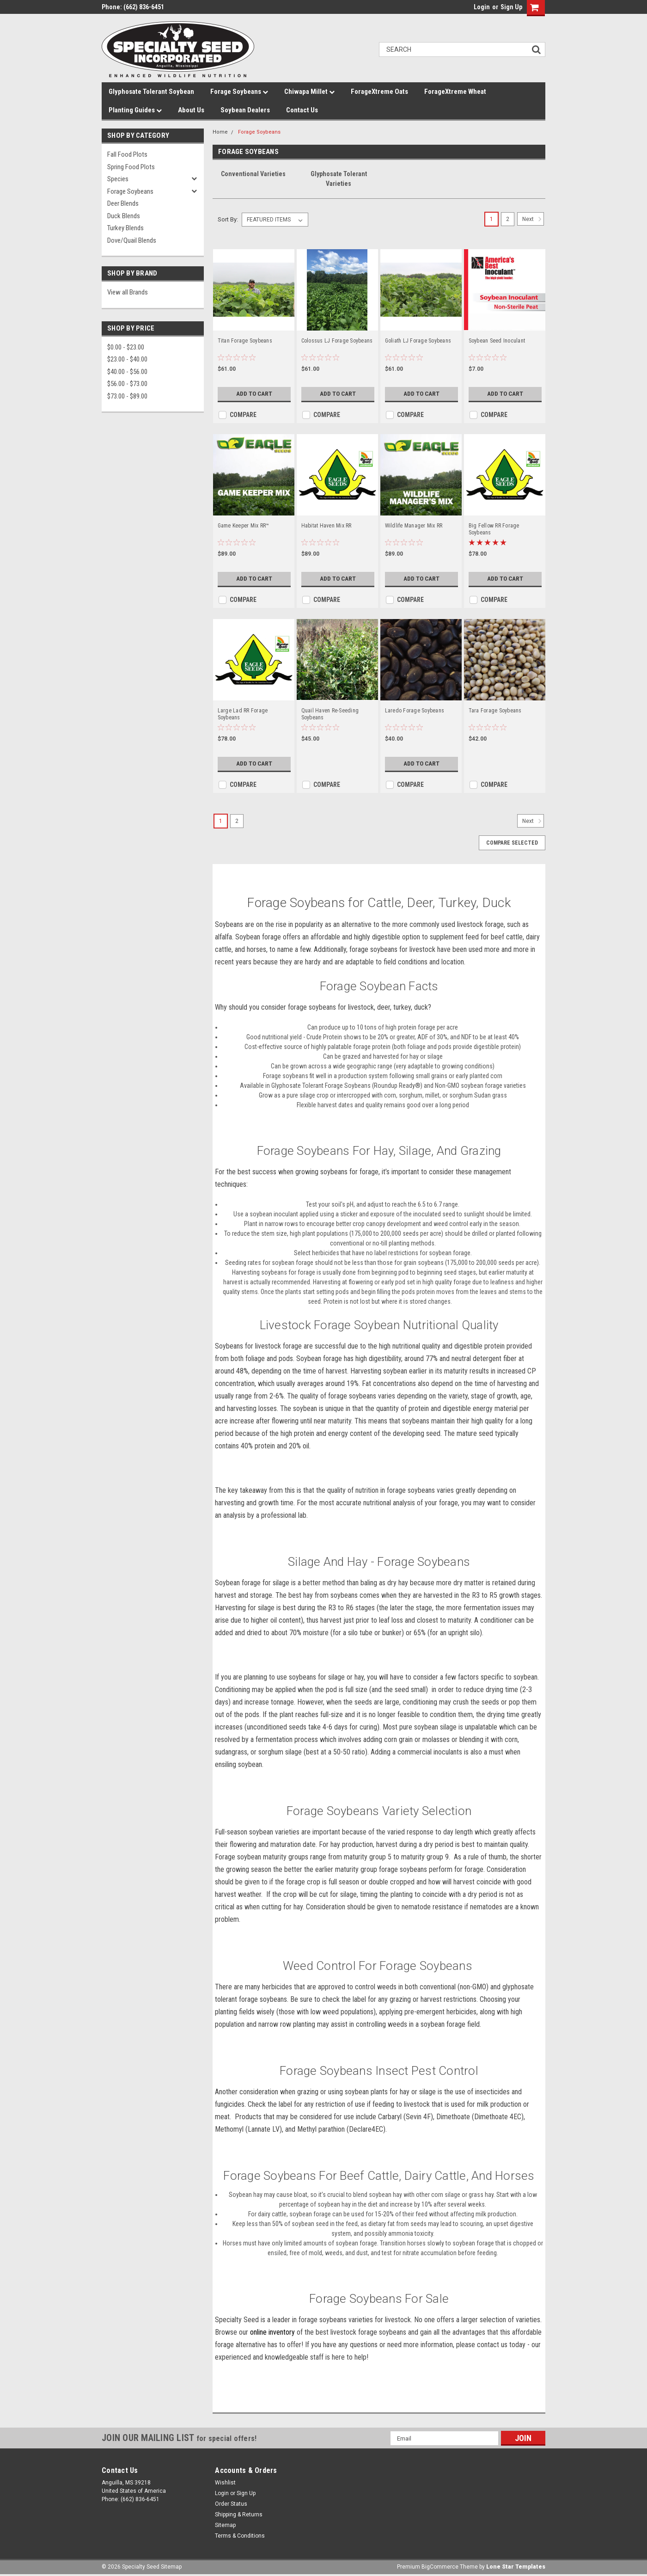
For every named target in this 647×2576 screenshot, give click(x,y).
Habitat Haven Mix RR (326, 525)
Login (482, 7)
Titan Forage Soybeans (245, 340)
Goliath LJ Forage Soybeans (418, 340)
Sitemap (225, 2525)
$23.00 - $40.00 (127, 359)
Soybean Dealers (245, 110)
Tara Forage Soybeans (495, 710)
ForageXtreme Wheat (455, 91)
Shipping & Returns (238, 2514)
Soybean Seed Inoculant (497, 340)
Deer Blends (123, 203)
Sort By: (228, 219)
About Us (191, 110)
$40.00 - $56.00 (127, 372)
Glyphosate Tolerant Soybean (151, 91)
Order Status (231, 2504)
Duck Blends (123, 216)
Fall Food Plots (127, 154)
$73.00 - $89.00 (127, 396)
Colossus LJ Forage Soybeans (337, 340)
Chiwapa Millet (309, 91)
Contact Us (302, 110)
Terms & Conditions (240, 2536)
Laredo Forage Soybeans (415, 710)
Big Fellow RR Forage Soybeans (494, 529)
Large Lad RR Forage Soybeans (243, 714)
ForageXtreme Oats (379, 91)
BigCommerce (439, 2567)
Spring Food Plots (131, 167)
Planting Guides (135, 110)
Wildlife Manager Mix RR (414, 525)
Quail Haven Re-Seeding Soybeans (330, 714)
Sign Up (511, 7)
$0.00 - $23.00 (125, 347)
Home (220, 132)
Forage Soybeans (239, 91)
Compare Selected (512, 843)
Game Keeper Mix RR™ (243, 525)
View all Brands (127, 292)
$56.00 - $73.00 (127, 384)
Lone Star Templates (515, 2567)
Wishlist (225, 2482)
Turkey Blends (125, 228)
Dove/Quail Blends (131, 240)
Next (533, 219)
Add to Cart (254, 394)
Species (117, 179)
